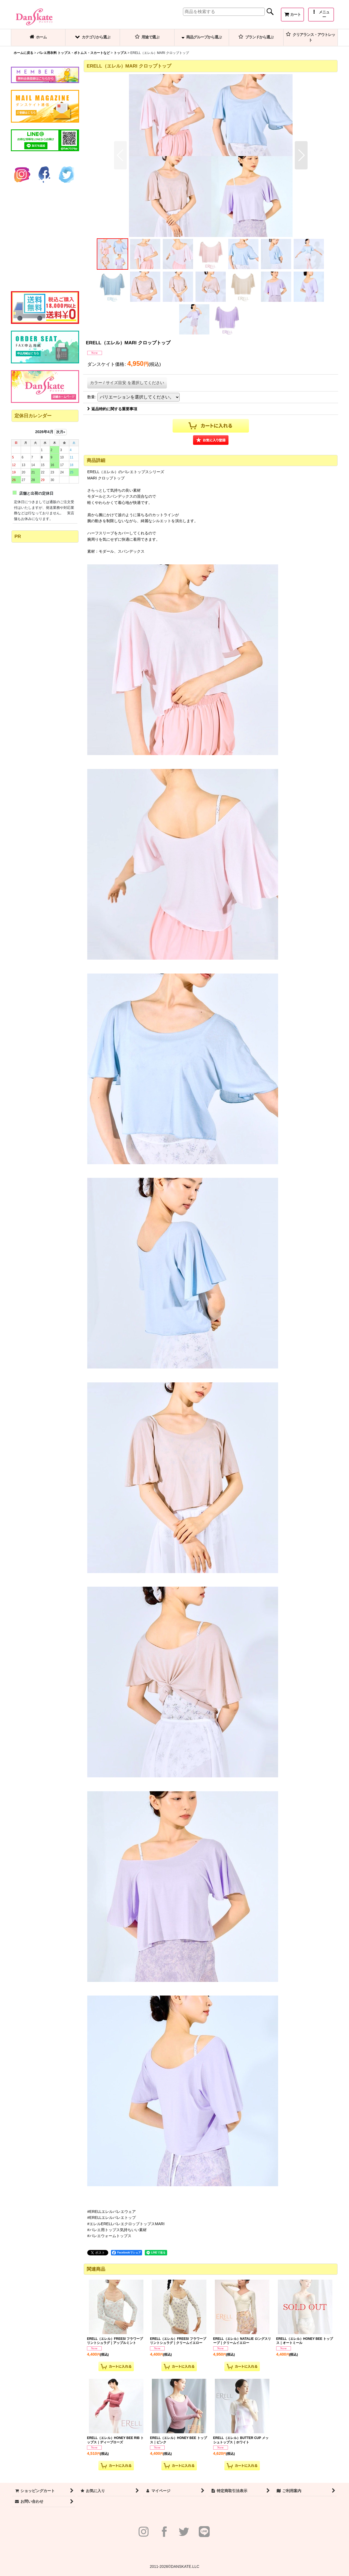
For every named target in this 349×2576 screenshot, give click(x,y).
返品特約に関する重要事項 (112, 409)
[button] (321, 15)
